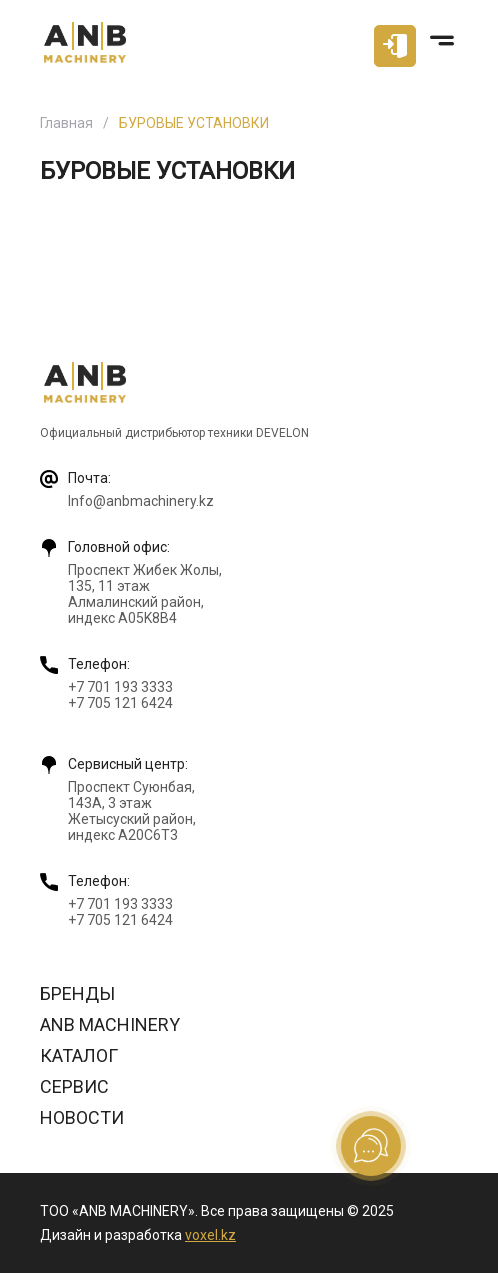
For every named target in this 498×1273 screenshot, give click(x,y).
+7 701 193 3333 (120, 687)
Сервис (74, 1086)
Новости (82, 1117)
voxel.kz (210, 1235)
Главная (66, 123)
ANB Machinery (110, 1024)
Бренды (77, 993)
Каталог (79, 1055)
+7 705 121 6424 (120, 703)
